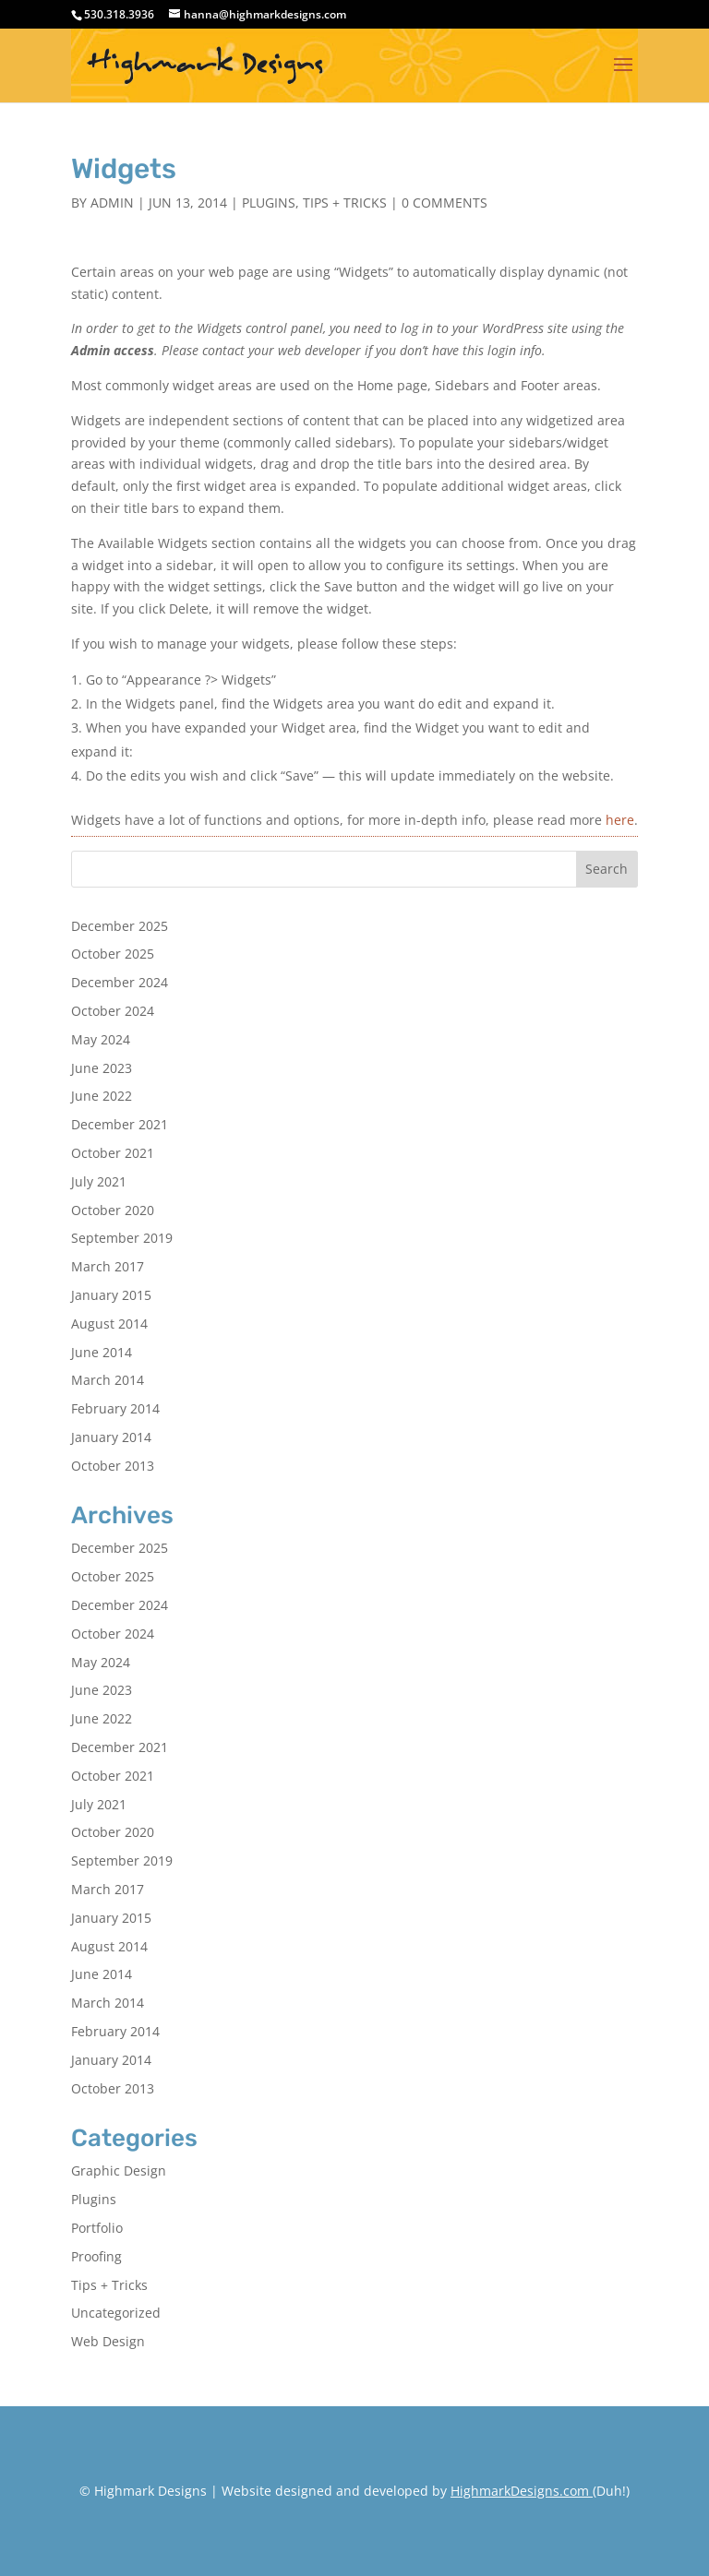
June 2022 (101, 1095)
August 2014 (109, 1323)
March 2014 (107, 1380)
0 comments (444, 202)
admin (112, 202)
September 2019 (122, 1237)
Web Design (108, 2341)
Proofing (96, 2256)
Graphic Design (118, 2170)
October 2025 (112, 953)
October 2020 (112, 1210)
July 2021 (98, 1181)
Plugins (268, 202)
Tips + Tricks (345, 202)
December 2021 (119, 1124)
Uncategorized (116, 2312)
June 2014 (101, 1352)
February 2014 (115, 1408)
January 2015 (111, 1295)
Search (606, 868)
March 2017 (107, 1266)
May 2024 (100, 1039)
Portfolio (97, 2227)
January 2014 (111, 1437)
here (620, 820)
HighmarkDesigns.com (520, 2490)
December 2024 (119, 982)
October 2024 (112, 1011)
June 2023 (101, 1068)
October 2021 (112, 1153)
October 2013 (112, 1465)
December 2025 (119, 926)
